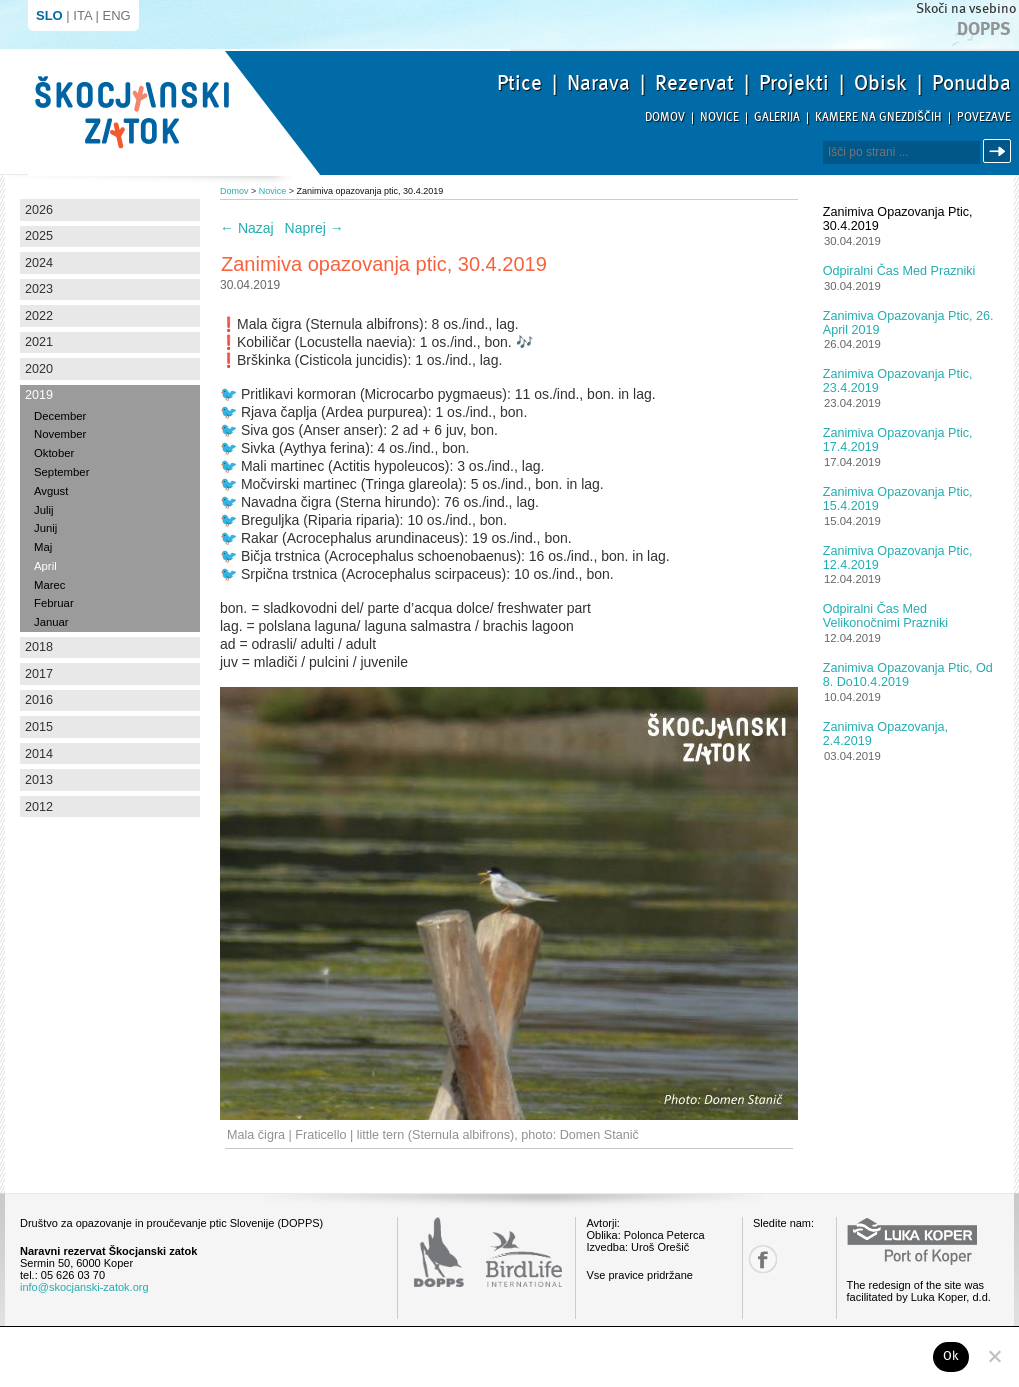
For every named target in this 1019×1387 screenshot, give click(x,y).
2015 (39, 727)
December (60, 416)
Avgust (51, 491)
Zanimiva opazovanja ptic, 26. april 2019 (908, 323)
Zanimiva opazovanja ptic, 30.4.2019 (898, 219)
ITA (82, 15)
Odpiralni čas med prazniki (899, 271)
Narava (598, 83)
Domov (665, 117)
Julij (44, 510)
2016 (39, 700)
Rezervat (694, 83)
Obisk (880, 83)
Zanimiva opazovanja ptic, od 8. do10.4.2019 (908, 675)
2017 (39, 674)
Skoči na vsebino (966, 8)
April (45, 566)
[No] (994, 1356)
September (61, 472)
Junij (45, 528)
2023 (39, 289)
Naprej (314, 228)
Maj (43, 547)
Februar (54, 603)
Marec (49, 585)
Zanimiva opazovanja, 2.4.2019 (885, 734)
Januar (51, 622)
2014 (39, 754)
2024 (39, 263)
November (60, 434)
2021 (39, 342)
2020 (39, 369)
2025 (39, 236)
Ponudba (971, 83)
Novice (719, 117)
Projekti (794, 83)
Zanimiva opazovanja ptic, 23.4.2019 (898, 381)
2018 (39, 647)
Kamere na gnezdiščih (878, 117)
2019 (39, 395)
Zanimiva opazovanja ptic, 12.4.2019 (898, 558)
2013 (39, 780)
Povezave (984, 117)
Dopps (984, 29)
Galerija (777, 117)
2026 (39, 210)
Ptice (519, 83)
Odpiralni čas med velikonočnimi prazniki (885, 616)
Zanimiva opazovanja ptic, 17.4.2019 (898, 440)
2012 (39, 807)
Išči (1000, 151)
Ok (951, 1356)
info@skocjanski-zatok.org (84, 1287)
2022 (39, 316)
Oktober (54, 453)
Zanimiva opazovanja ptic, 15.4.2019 (898, 499)
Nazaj (247, 228)
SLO (49, 15)
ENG (117, 15)
